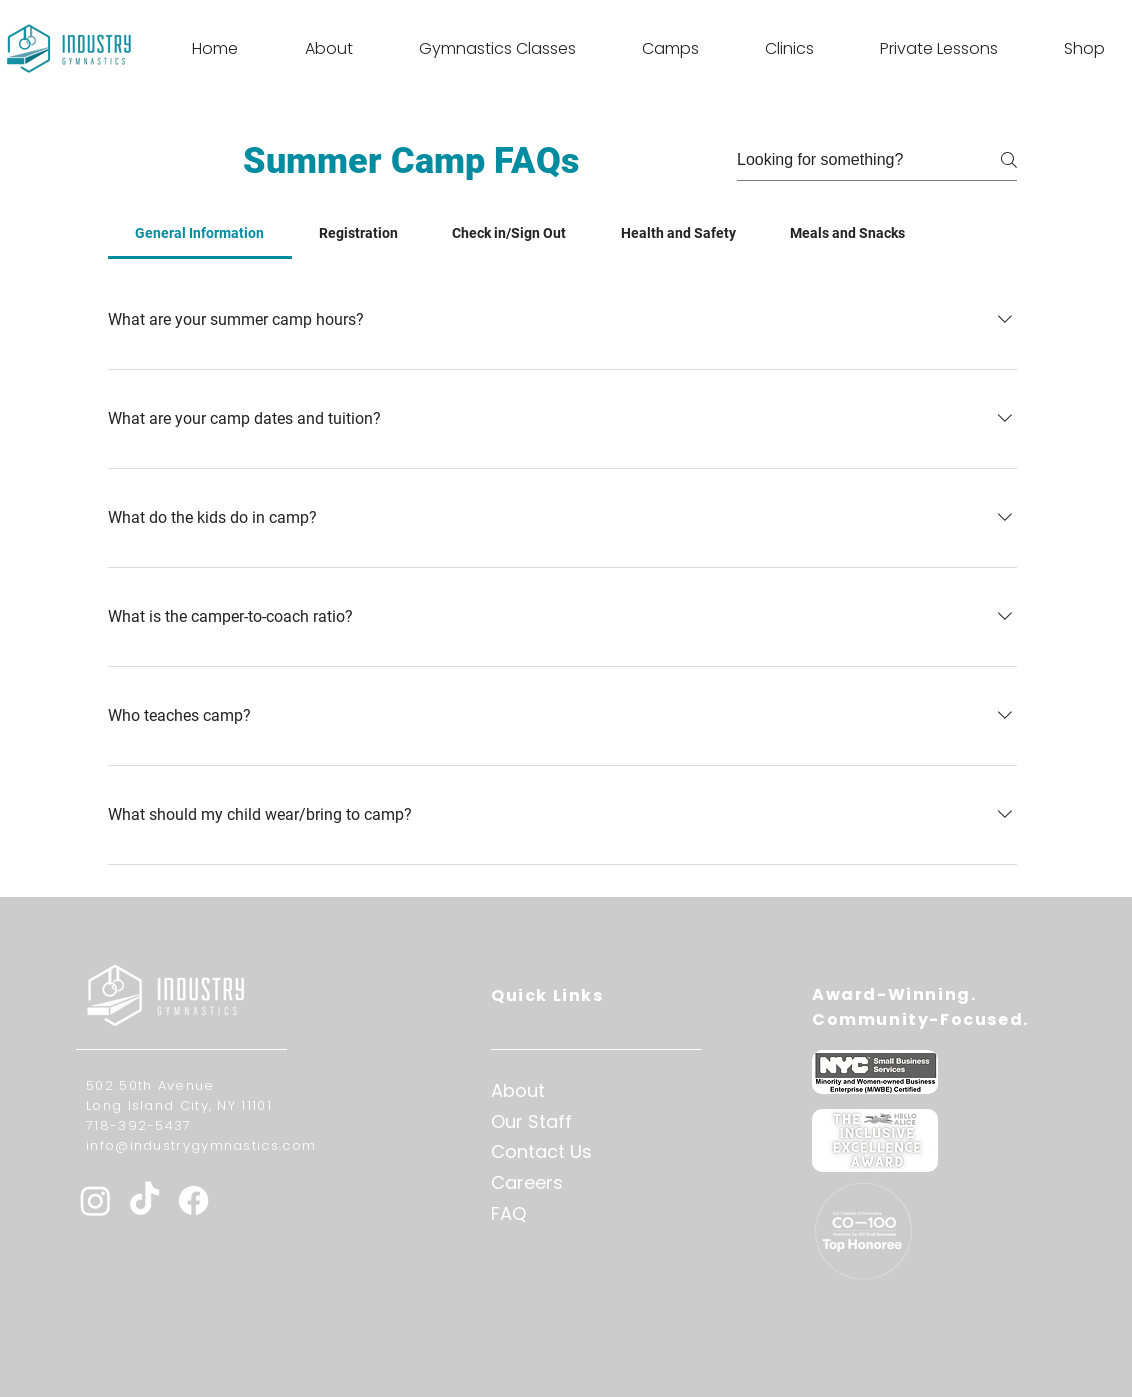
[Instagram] (95, 1200)
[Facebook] (193, 1200)
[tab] (200, 233)
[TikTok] (144, 1200)
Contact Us (541, 1151)
